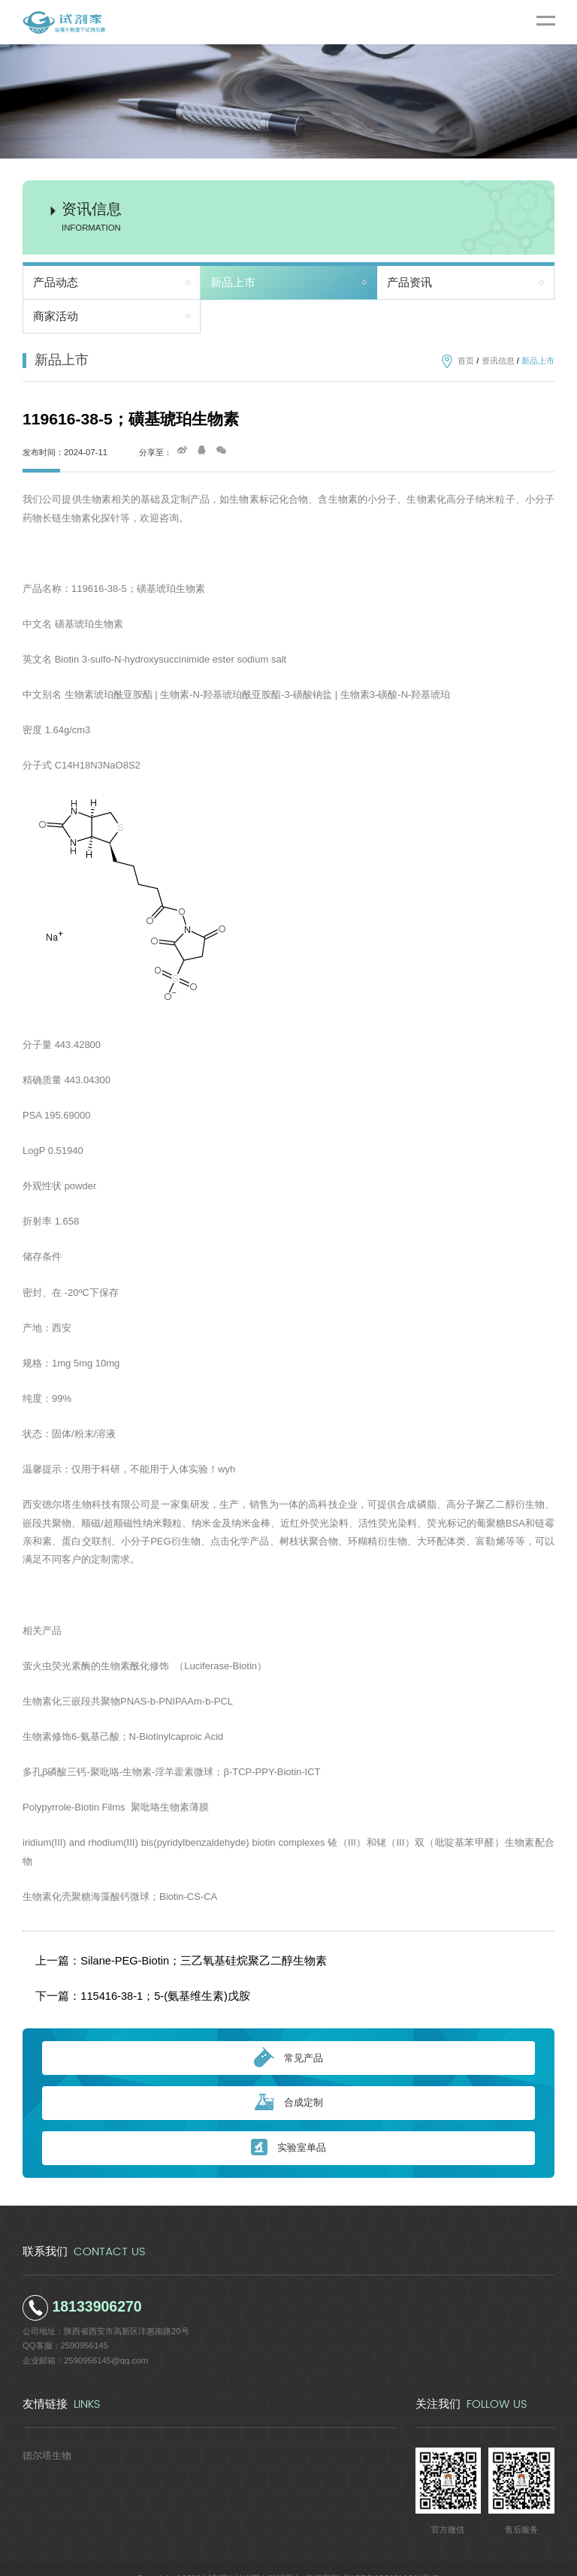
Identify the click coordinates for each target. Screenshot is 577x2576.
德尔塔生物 (43, 2434)
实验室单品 (288, 2127)
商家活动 (55, 316)
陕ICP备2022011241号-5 (391, 2557)
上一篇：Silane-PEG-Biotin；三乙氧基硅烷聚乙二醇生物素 (160, 1955)
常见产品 (288, 2037)
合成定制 (289, 2082)
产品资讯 (409, 282)
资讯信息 (498, 360)
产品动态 (55, 282)
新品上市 (232, 282)
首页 (466, 360)
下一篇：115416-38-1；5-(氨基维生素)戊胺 (129, 1980)
